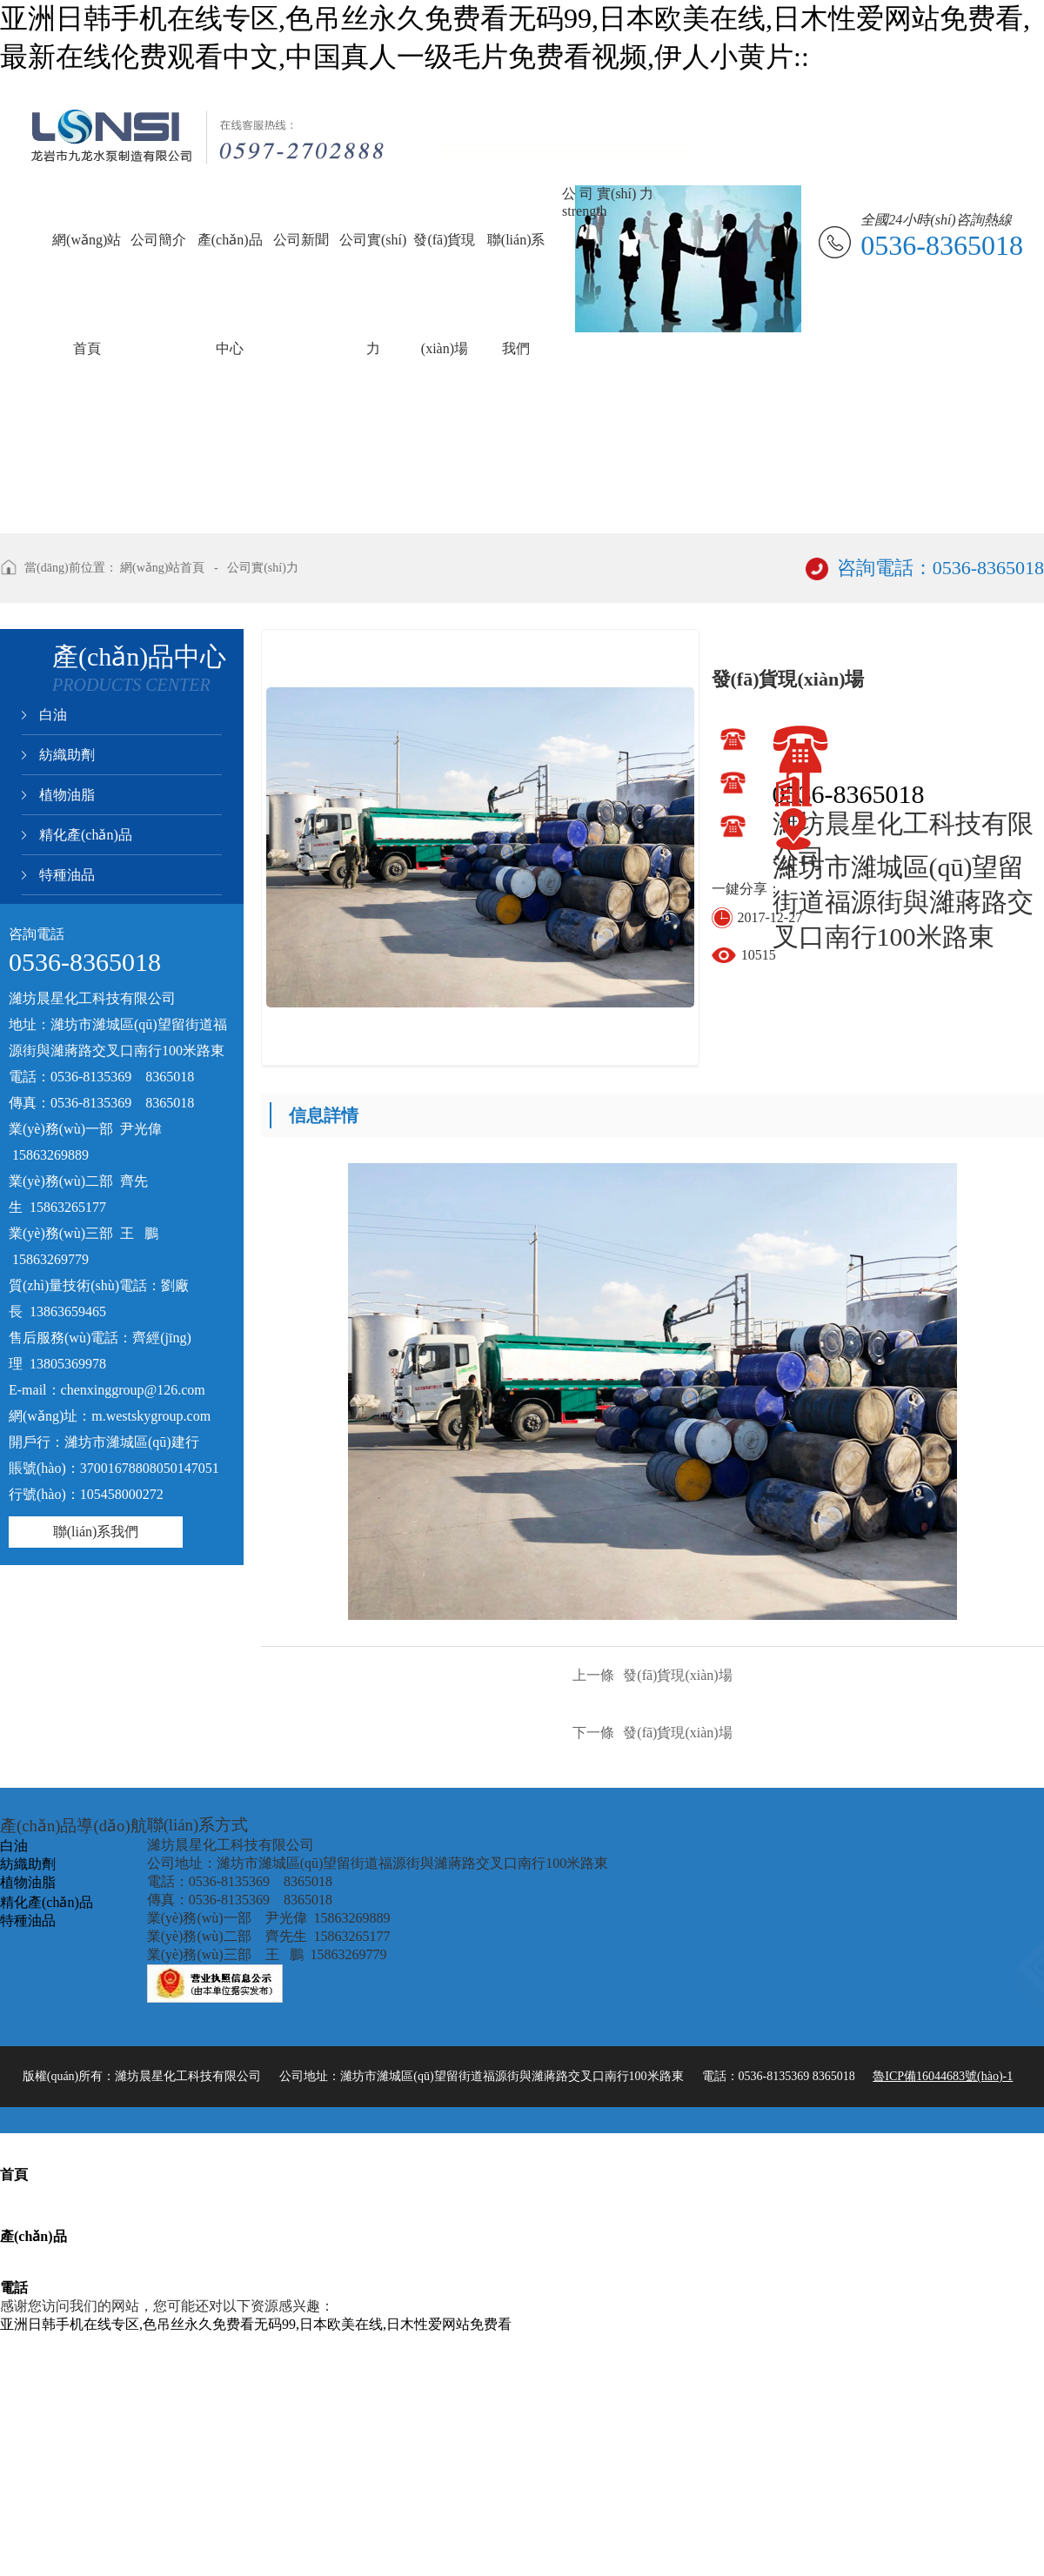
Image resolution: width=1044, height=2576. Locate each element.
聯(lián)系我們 (96, 1531)
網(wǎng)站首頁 (162, 567)
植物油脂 (67, 794)
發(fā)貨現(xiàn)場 (652, 1675)
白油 (53, 714)
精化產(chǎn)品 (85, 834)
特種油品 (67, 874)
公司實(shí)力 (262, 567)
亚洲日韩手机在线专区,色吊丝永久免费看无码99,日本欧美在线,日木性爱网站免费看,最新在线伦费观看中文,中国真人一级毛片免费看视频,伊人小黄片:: (515, 37)
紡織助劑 (67, 754)
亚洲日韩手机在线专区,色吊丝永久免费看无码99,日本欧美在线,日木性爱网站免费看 (256, 2324)
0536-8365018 (849, 793)
